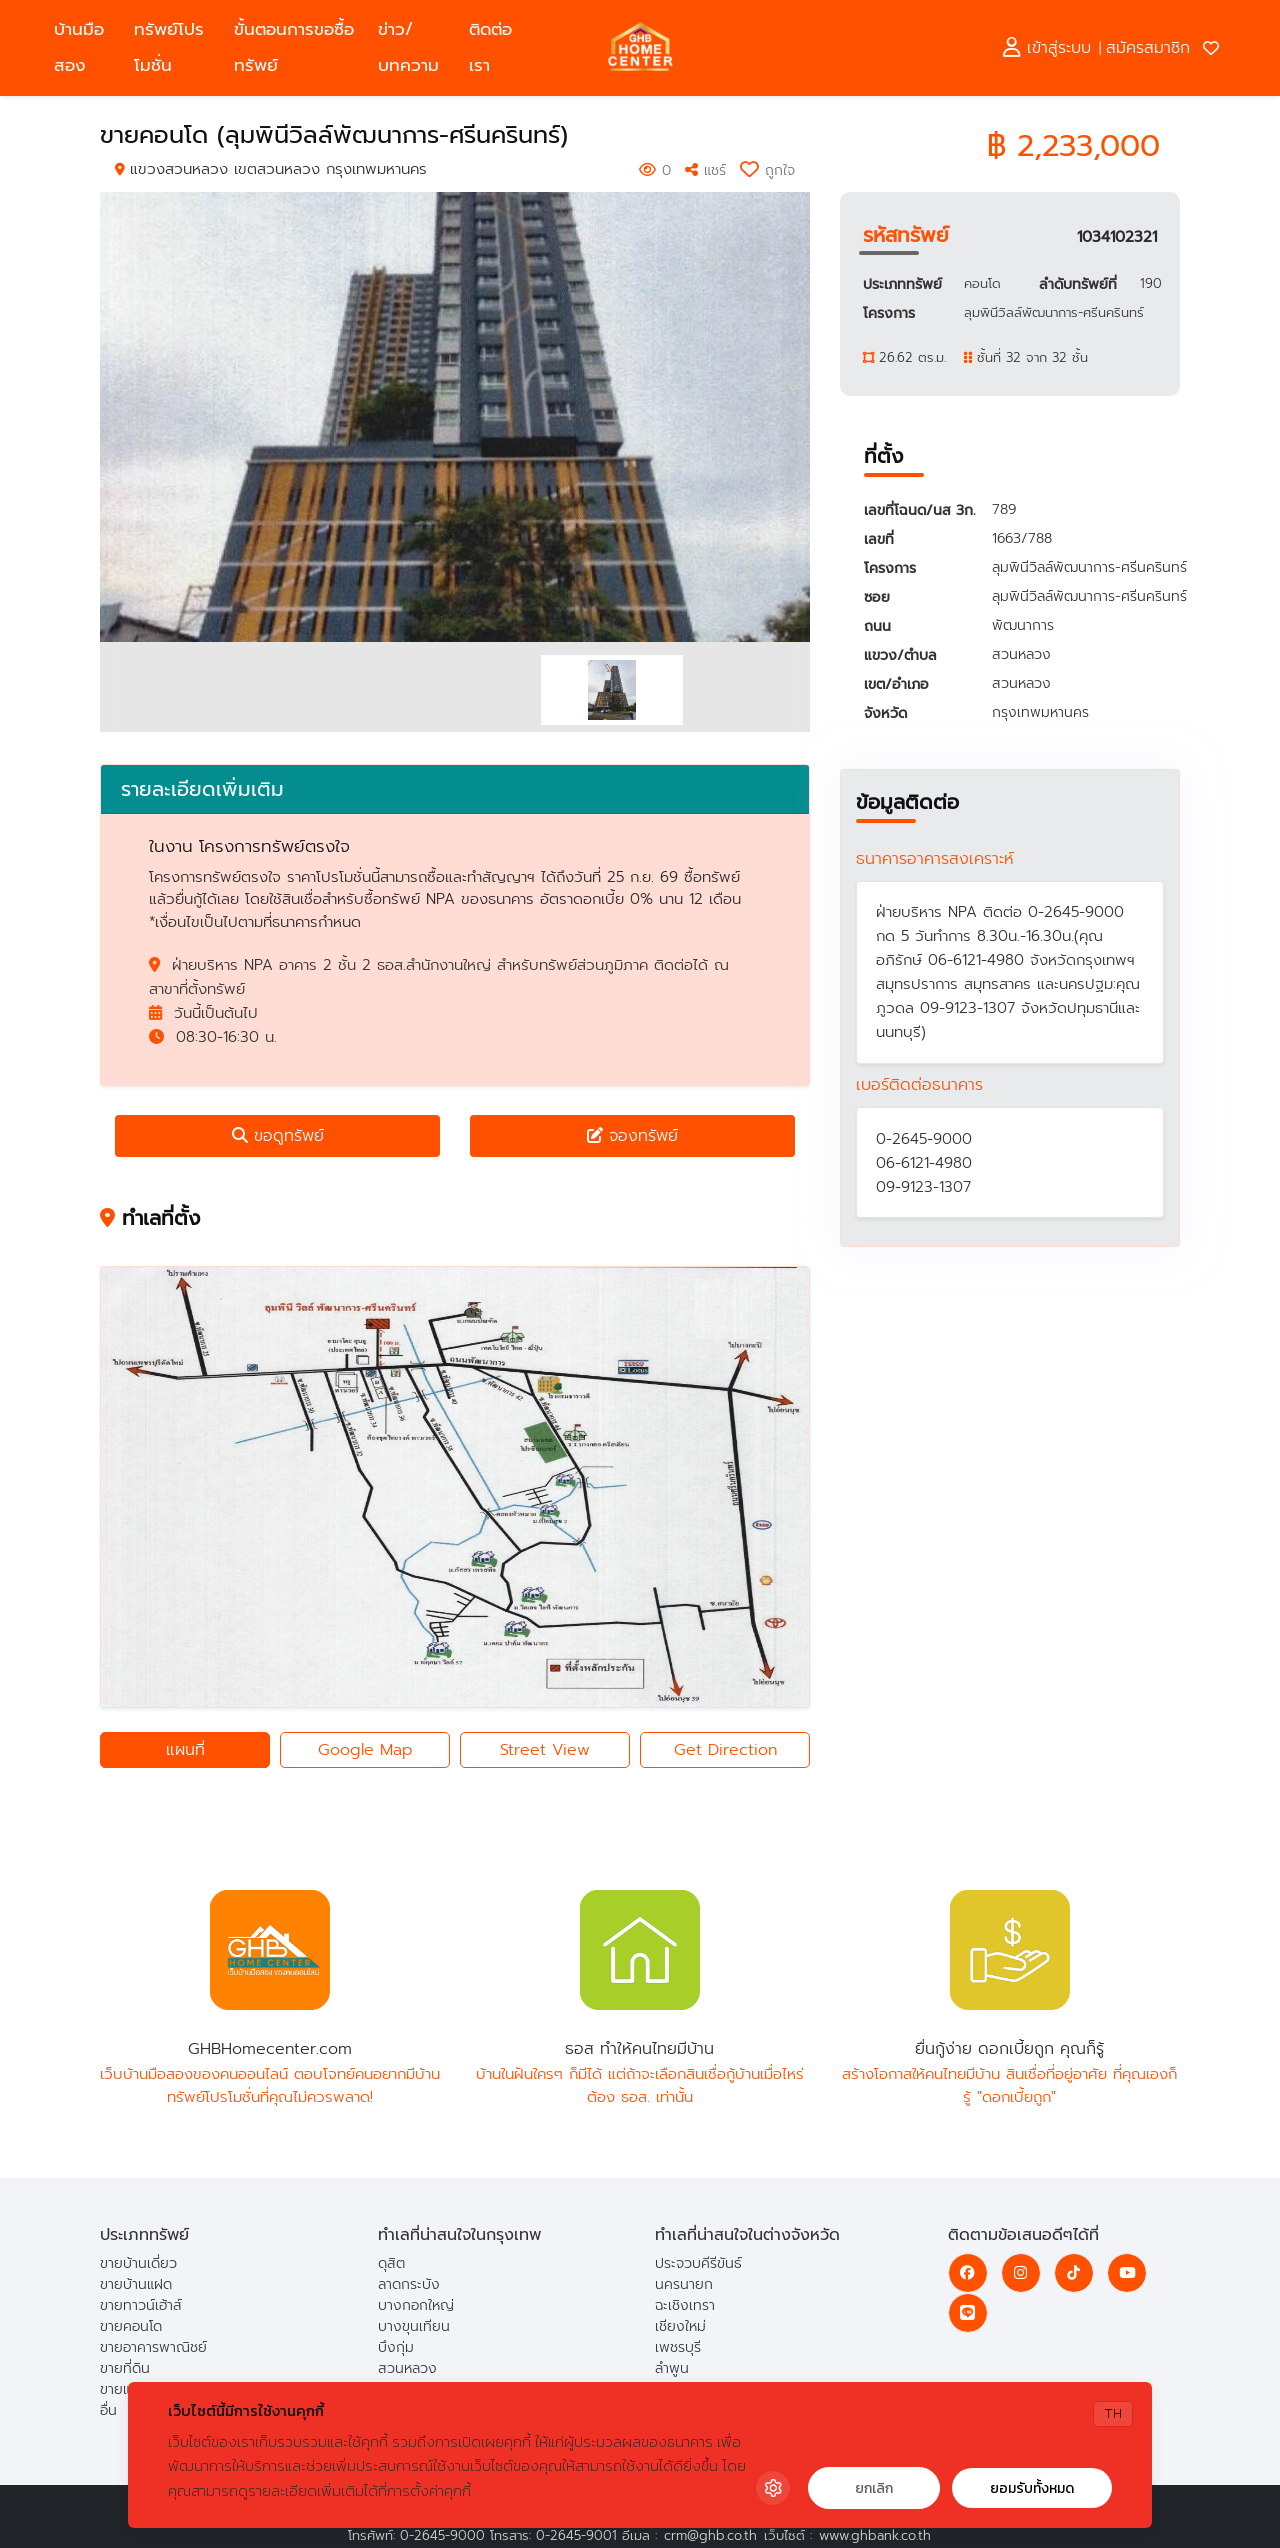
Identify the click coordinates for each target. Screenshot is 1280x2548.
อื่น (108, 2410)
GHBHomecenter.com (270, 1950)
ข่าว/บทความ (408, 47)
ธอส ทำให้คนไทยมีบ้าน (640, 1950)
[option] (455, 417)
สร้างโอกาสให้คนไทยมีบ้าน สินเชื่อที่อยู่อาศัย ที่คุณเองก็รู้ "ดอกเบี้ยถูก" (1009, 2085)
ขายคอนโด (131, 2326)
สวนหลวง (407, 2368)
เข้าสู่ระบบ (1047, 48)
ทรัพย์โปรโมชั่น (169, 47)
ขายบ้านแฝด (136, 2284)
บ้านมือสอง (79, 47)
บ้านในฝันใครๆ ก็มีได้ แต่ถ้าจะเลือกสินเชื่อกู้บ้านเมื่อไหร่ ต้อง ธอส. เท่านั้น (640, 2085)
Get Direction (725, 1750)
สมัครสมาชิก (1148, 48)
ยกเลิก (874, 2488)
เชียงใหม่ (680, 2326)
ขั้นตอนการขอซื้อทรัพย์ (294, 47)
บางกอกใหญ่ (416, 2305)
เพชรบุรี (678, 2347)
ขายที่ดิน (125, 2368)
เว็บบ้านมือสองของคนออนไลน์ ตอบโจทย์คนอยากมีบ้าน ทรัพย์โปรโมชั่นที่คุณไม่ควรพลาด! (270, 2085)
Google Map (365, 1750)
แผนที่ (185, 1750)
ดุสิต (391, 2263)
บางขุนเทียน (414, 2326)
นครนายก (684, 2284)
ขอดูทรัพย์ (278, 1136)
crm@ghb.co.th (710, 2535)
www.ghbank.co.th (875, 2535)
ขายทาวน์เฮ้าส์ (141, 2305)
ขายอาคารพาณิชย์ (153, 2347)
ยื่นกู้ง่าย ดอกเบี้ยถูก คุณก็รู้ (1010, 1950)
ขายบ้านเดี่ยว (138, 2263)
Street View (545, 1750)
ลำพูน (672, 2368)
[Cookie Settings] (773, 2488)
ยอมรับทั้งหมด (1032, 2488)
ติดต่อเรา (490, 47)
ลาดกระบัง (409, 2284)
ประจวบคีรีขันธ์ (698, 2263)
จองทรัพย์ (632, 1136)
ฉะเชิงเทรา (685, 2305)
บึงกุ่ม (396, 2347)
